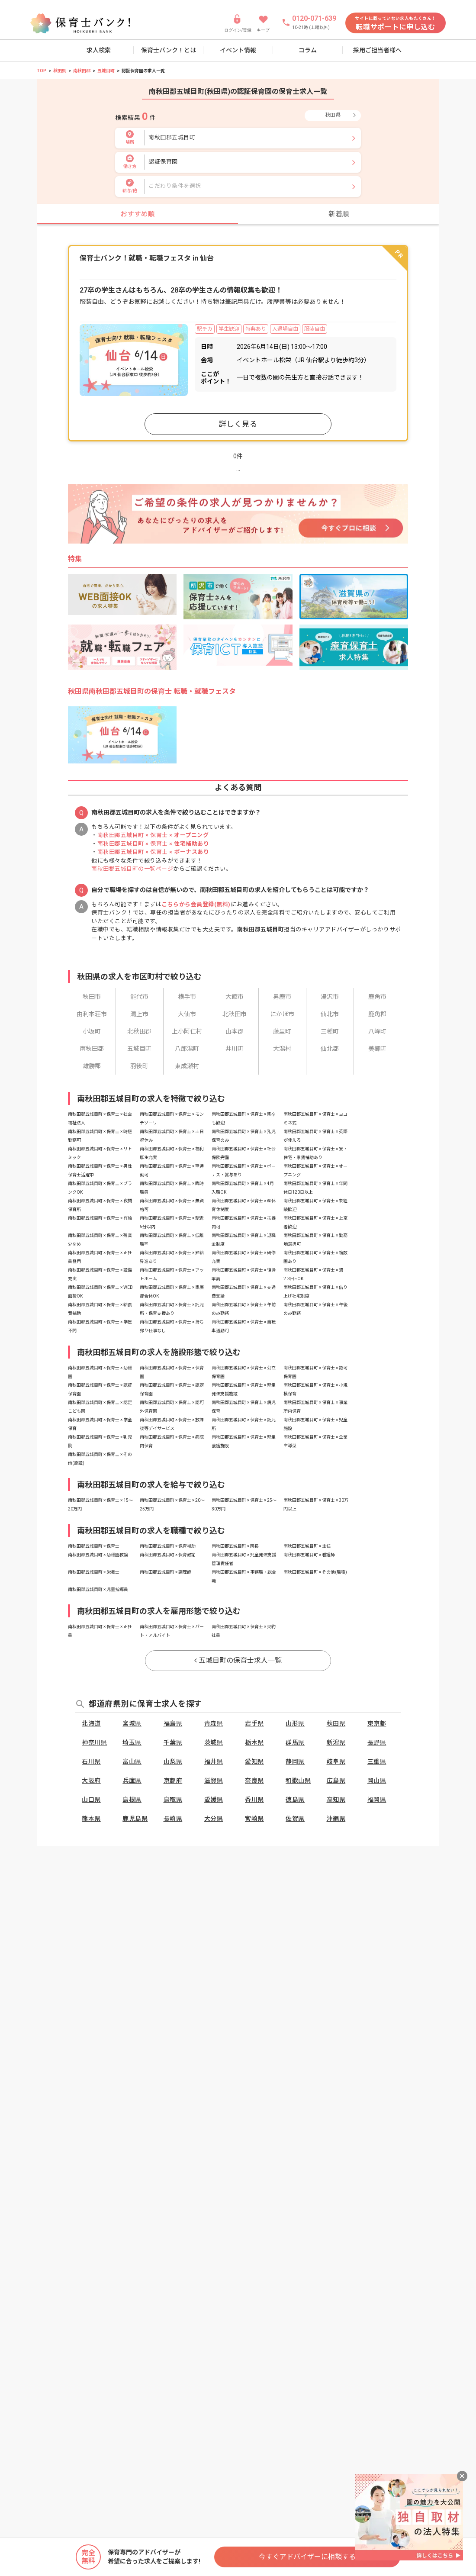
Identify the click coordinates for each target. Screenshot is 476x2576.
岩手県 (254, 1723)
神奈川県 (94, 1742)
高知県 (336, 1799)
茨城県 (213, 1742)
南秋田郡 (81, 70)
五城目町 (106, 70)
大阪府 (91, 1780)
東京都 (376, 1723)
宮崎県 (254, 1818)
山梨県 (173, 1761)
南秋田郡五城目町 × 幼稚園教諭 (98, 1554)
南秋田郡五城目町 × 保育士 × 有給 (100, 1218)
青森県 (213, 1723)
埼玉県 (132, 1742)
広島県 (336, 1780)
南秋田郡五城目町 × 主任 (307, 1546)
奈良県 (254, 1780)
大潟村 (282, 1048)
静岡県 (295, 1761)
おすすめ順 (137, 214)
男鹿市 (282, 996)
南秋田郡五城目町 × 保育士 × (153, 835)
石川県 (91, 1761)
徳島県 (295, 1799)
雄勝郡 (92, 1066)
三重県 (376, 1761)
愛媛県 (213, 1799)
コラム (308, 50)
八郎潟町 (187, 1048)
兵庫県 (132, 1780)
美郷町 (377, 1048)
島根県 (132, 1799)
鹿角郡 (377, 1014)
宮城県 (132, 1723)
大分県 (213, 1818)
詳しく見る (238, 423)
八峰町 (377, 1031)
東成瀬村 (187, 1066)
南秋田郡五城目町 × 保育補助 (168, 1546)
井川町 (234, 1048)
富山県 (132, 1761)
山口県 (91, 1799)
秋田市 (92, 996)
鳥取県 (173, 1799)
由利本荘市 (92, 1014)
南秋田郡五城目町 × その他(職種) (315, 1572)
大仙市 (187, 1014)
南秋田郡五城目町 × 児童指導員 (98, 1589)
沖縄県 (336, 1818)
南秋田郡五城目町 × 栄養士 (93, 1572)
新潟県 (336, 1742)
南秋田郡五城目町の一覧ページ (132, 869)
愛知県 (254, 1761)
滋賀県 (213, 1780)
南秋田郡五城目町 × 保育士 (93, 1546)
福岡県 (376, 1799)
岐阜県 (336, 1761)
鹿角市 (377, 996)
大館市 (234, 996)
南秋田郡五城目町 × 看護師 (309, 1554)
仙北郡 (330, 1048)
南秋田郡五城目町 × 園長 (235, 1546)
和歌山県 (298, 1780)
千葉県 (173, 1742)
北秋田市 (234, 1014)
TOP (41, 70)
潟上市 (139, 1014)
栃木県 (254, 1742)
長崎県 (173, 1818)
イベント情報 (238, 50)
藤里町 (282, 1031)
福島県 (173, 1723)
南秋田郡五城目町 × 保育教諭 (168, 1554)
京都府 (173, 1780)
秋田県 (59, 70)
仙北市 (330, 1014)
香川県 (254, 1799)
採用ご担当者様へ (377, 50)
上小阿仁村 (187, 1031)
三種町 (330, 1031)
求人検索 (99, 50)
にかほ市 (282, 1014)
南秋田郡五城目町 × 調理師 (165, 1572)
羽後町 (139, 1066)
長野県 (376, 1742)
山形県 (295, 1723)
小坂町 (92, 1031)
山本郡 (234, 1031)
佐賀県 (295, 1818)
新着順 (338, 214)
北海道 (91, 1723)
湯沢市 (330, 996)
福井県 (213, 1761)
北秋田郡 (139, 1031)
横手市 (187, 996)
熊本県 (91, 1818)
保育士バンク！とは (168, 50)
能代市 (139, 996)
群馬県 (295, 1742)
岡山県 (376, 1780)
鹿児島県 (135, 1818)
